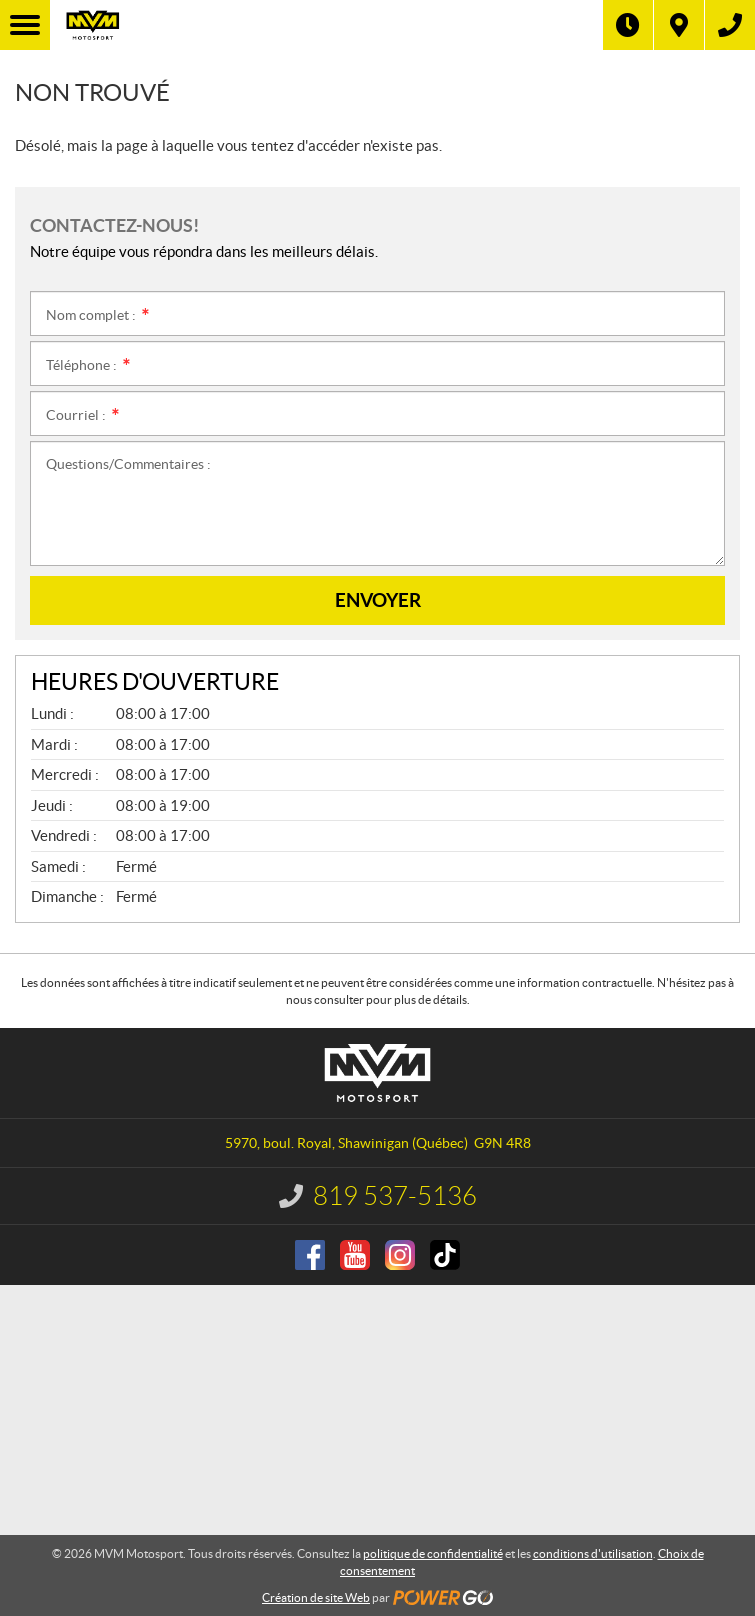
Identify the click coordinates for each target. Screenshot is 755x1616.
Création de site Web (316, 1597)
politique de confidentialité (433, 1553)
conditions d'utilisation (593, 1553)
